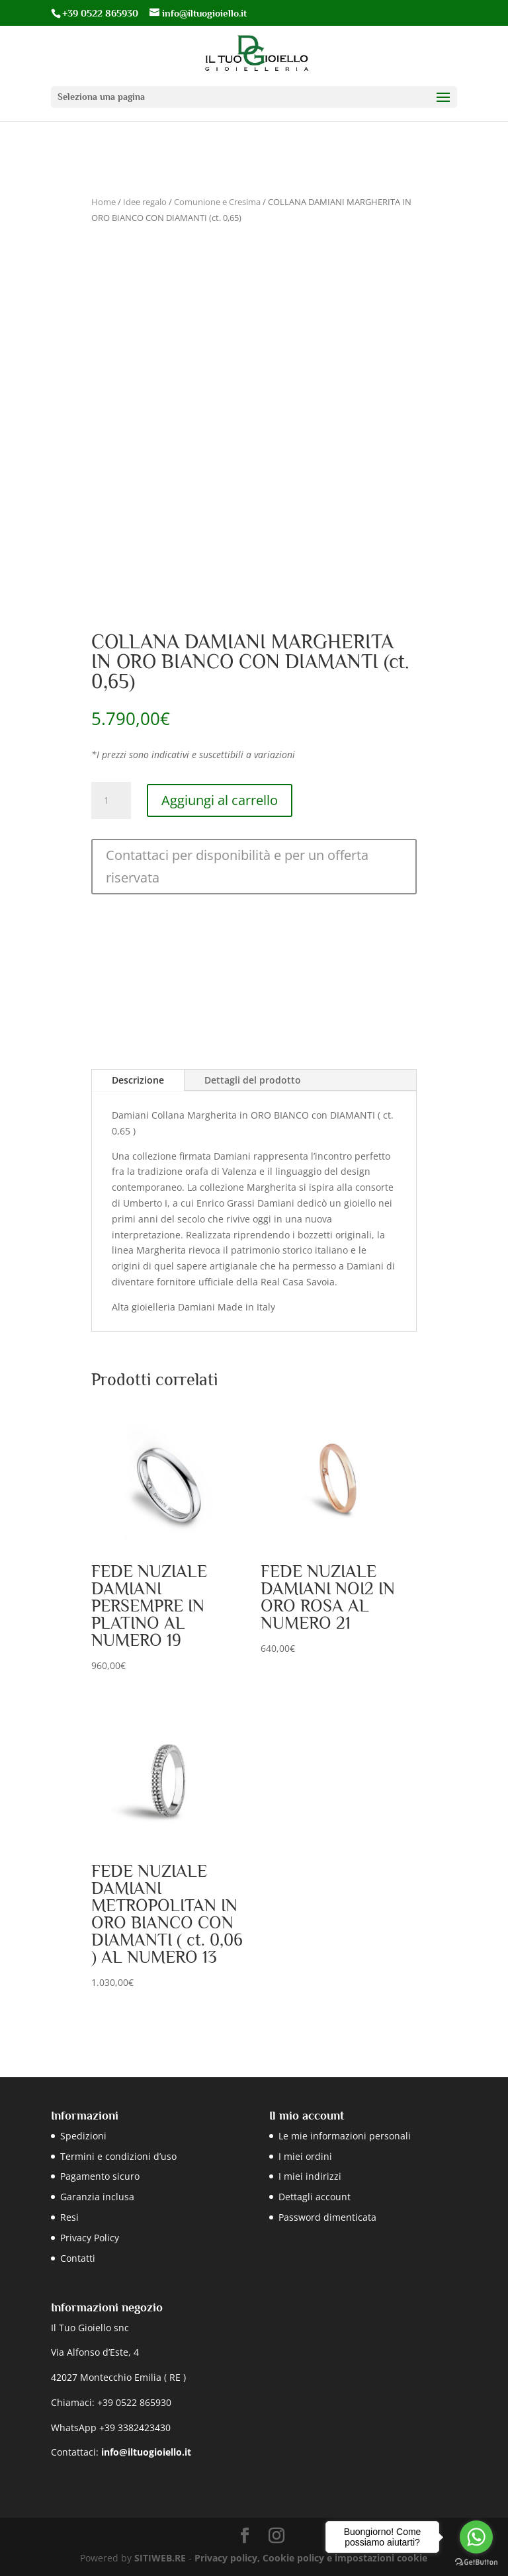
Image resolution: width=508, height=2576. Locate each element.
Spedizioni (83, 2135)
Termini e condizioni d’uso (118, 2156)
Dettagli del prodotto (252, 1080)
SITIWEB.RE (160, 2558)
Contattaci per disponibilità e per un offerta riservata (237, 866)
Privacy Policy (89, 2237)
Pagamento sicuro (100, 2176)
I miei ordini (305, 2156)
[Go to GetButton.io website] (476, 2562)
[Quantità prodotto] (111, 800)
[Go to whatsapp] (476, 2537)
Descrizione (138, 1080)
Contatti (77, 2258)
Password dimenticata (327, 2217)
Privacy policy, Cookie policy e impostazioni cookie (310, 2558)
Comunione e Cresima (217, 202)
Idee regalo (145, 202)
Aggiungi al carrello (219, 800)
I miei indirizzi (309, 2176)
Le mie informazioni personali (344, 2135)
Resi (69, 2217)
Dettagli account (314, 2196)
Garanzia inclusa (97, 2196)
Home (103, 202)
